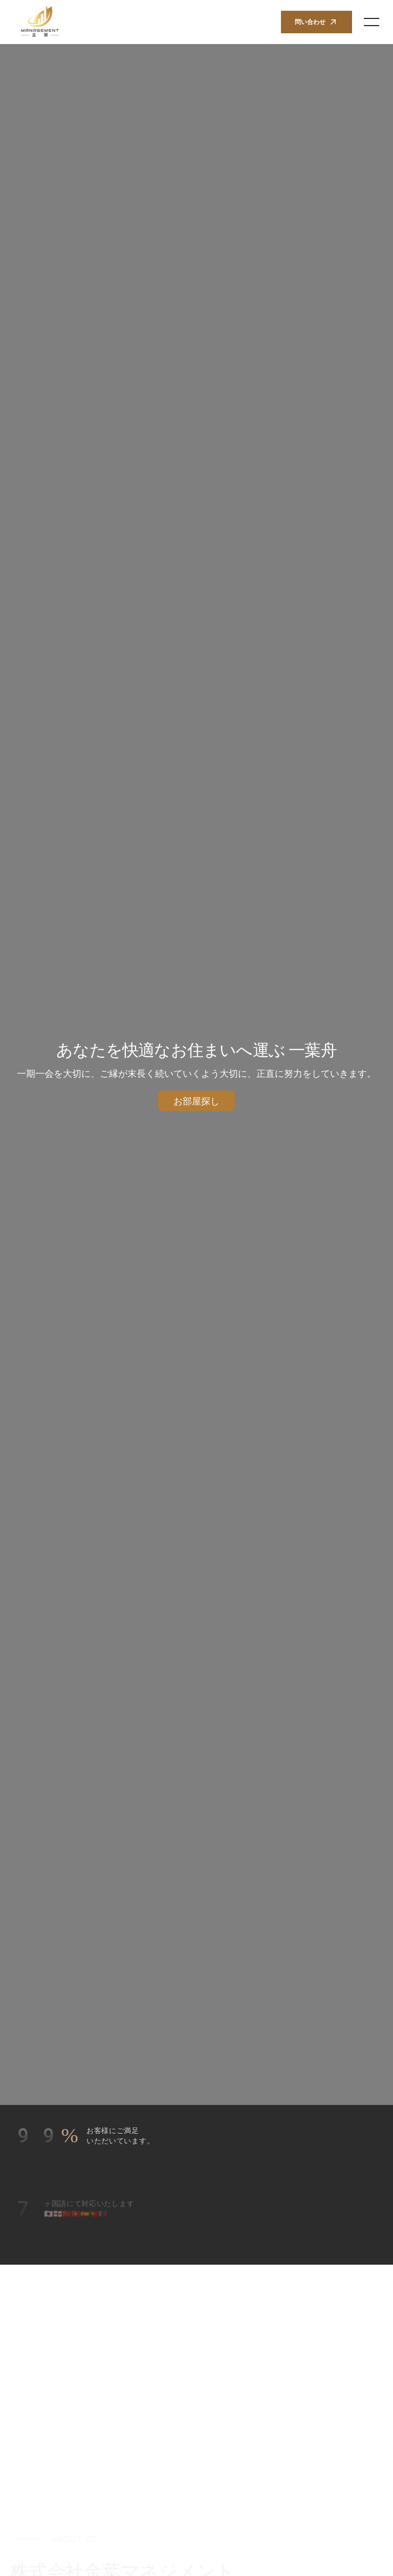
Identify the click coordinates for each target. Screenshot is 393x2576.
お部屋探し (196, 1101)
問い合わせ (316, 22)
